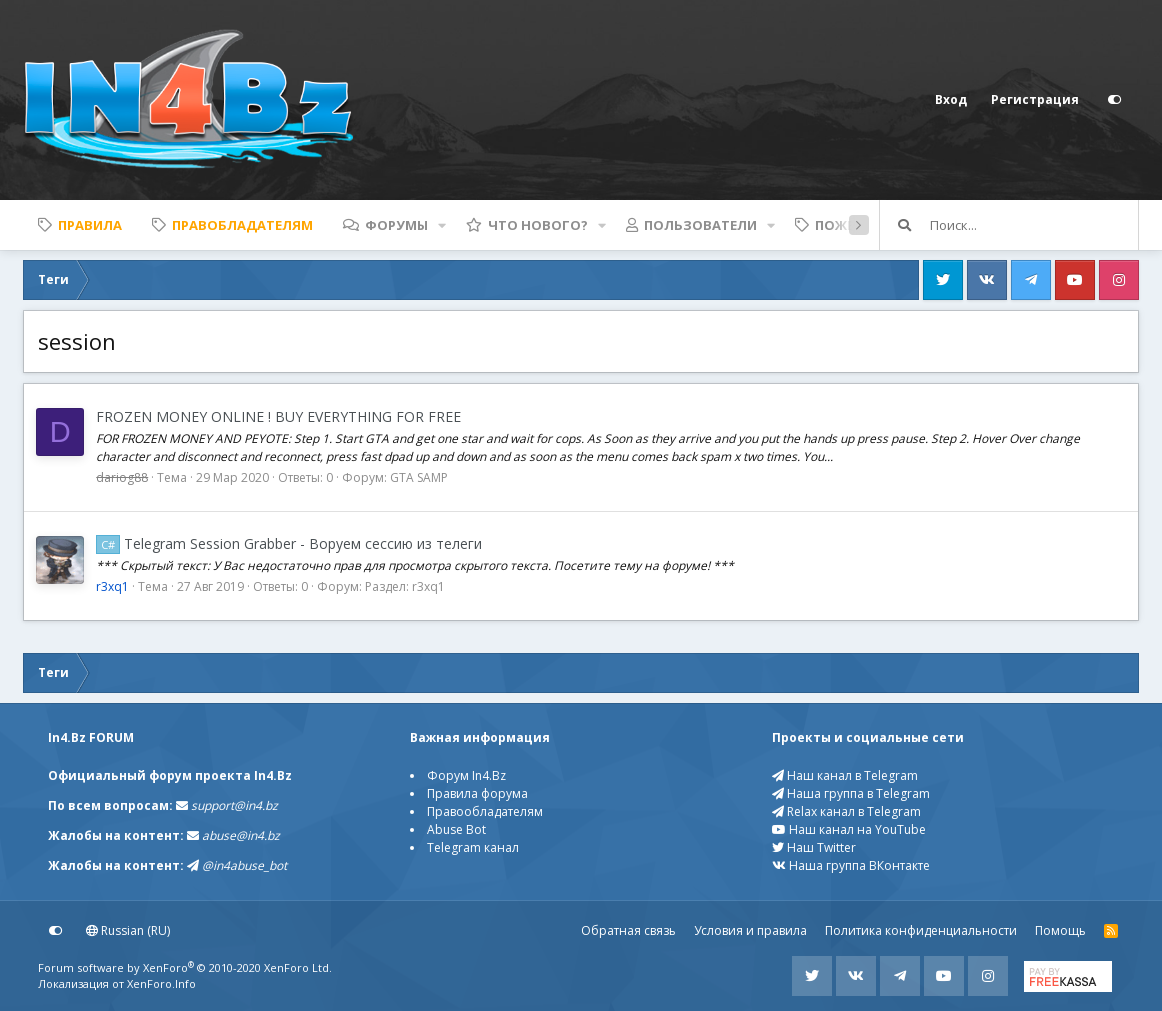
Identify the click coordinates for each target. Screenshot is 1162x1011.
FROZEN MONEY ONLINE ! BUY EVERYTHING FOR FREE (278, 416)
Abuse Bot (456, 829)
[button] (442, 225)
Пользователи (700, 225)
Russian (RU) (128, 930)
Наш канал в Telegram (845, 775)
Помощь (1060, 930)
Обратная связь (628, 930)
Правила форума (477, 793)
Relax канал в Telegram (846, 811)
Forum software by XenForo (185, 967)
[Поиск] (1034, 225)
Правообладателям (485, 811)
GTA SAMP (419, 477)
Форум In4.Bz (466, 775)
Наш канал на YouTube (849, 829)
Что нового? (538, 225)
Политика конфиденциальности (921, 930)
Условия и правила (750, 930)
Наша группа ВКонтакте (851, 865)
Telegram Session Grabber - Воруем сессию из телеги (289, 543)
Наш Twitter (814, 847)
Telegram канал (473, 847)
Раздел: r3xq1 (405, 586)
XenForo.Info (161, 983)
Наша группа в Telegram (851, 793)
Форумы (396, 225)
